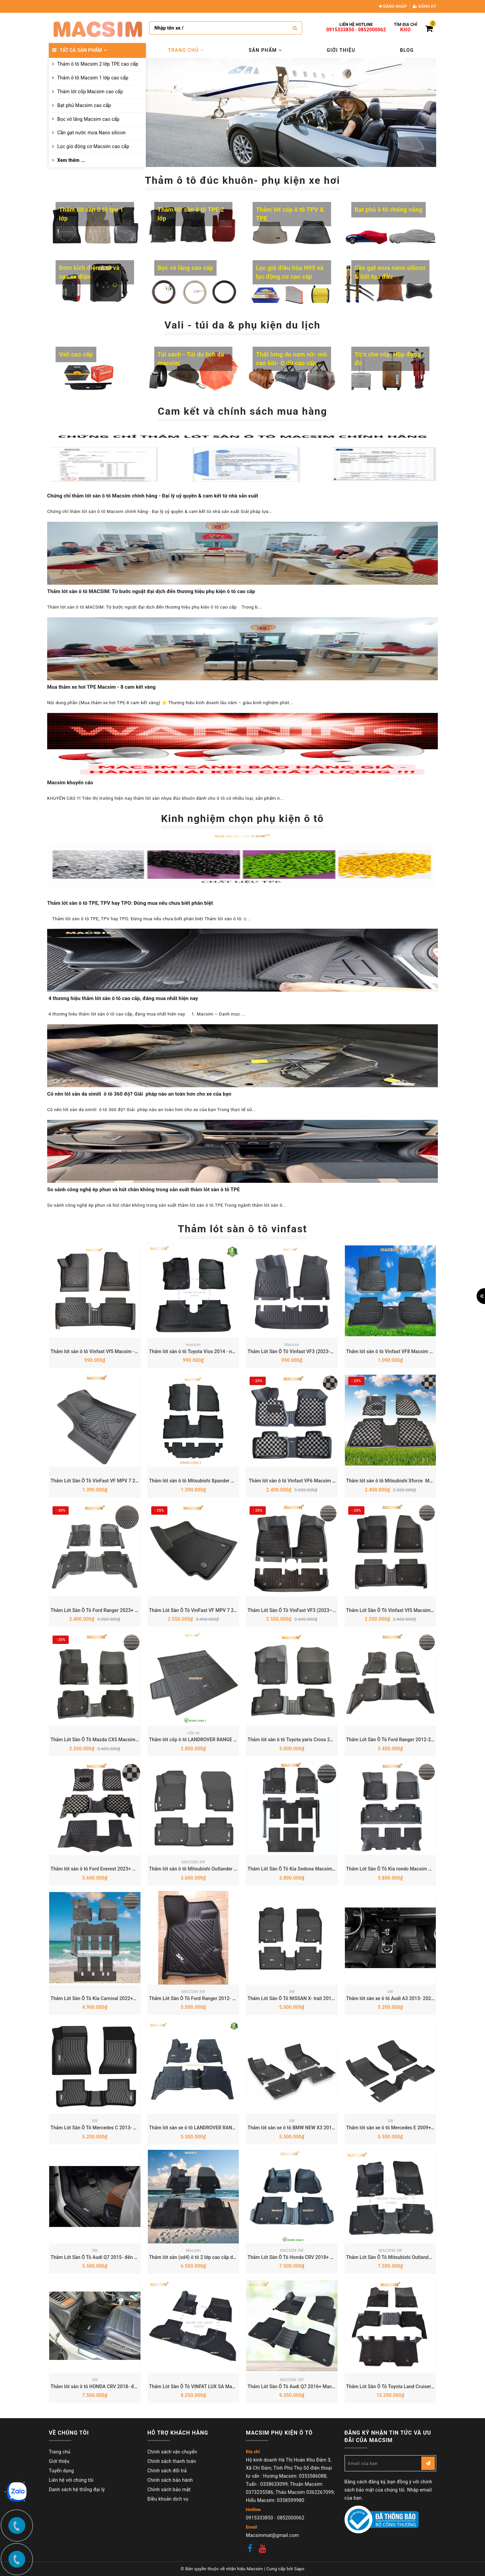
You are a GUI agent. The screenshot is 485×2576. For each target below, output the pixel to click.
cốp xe (193, 1732)
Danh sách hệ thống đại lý (77, 2489)
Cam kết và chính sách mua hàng (242, 411)
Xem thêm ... (71, 160)
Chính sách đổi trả (167, 2470)
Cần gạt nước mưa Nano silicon (91, 132)
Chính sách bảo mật (169, 2489)
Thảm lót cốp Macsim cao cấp (90, 91)
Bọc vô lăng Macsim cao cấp (88, 119)
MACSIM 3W (193, 1862)
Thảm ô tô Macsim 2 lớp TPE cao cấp (97, 64)
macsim (193, 1344)
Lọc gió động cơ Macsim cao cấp (93, 146)
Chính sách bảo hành (170, 2480)
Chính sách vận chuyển (172, 2451)
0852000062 (372, 29)
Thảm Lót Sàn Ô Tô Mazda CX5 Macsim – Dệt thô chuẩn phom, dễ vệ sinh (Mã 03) (138, 1739)
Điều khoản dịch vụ (168, 2499)
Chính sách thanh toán (172, 2461)
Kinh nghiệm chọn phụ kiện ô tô (242, 818)
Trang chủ (186, 50)
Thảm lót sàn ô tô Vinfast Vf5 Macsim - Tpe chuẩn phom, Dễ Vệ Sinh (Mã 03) (133, 1351)
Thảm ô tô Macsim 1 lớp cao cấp (92, 77)
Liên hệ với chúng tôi (71, 2480)
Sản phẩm (265, 50)
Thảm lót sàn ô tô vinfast (242, 1229)
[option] (291, 112)
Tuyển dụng (61, 2470)
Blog (407, 50)
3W (292, 1991)
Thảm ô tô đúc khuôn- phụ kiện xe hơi (242, 180)
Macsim (291, 1344)
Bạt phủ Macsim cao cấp (84, 105)
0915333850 (340, 29)
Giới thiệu (341, 50)
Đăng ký (424, 6)
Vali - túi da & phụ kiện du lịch (242, 325)
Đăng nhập (393, 6)
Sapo (299, 2568)
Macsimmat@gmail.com (272, 2535)
